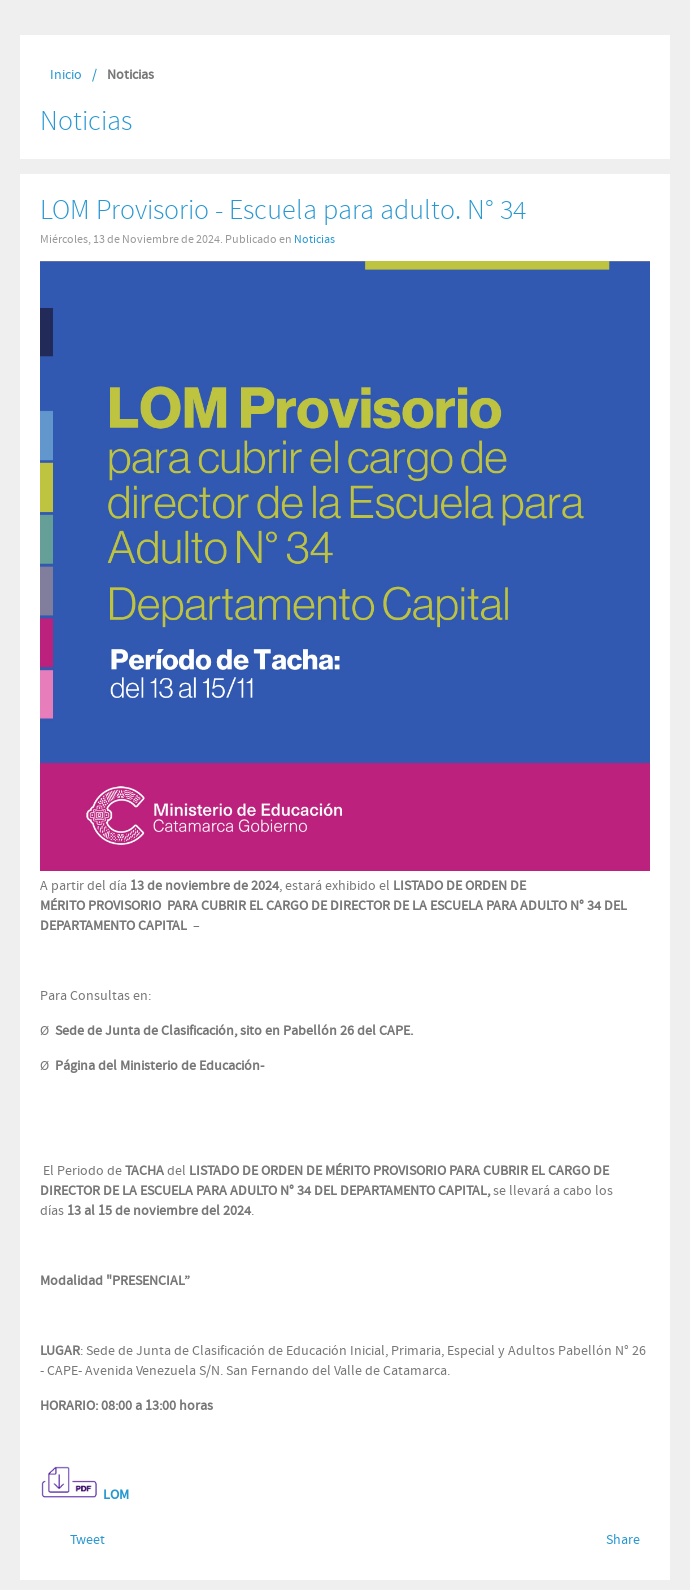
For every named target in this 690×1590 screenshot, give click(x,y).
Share (623, 1540)
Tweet (87, 1540)
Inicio (66, 75)
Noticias (314, 239)
